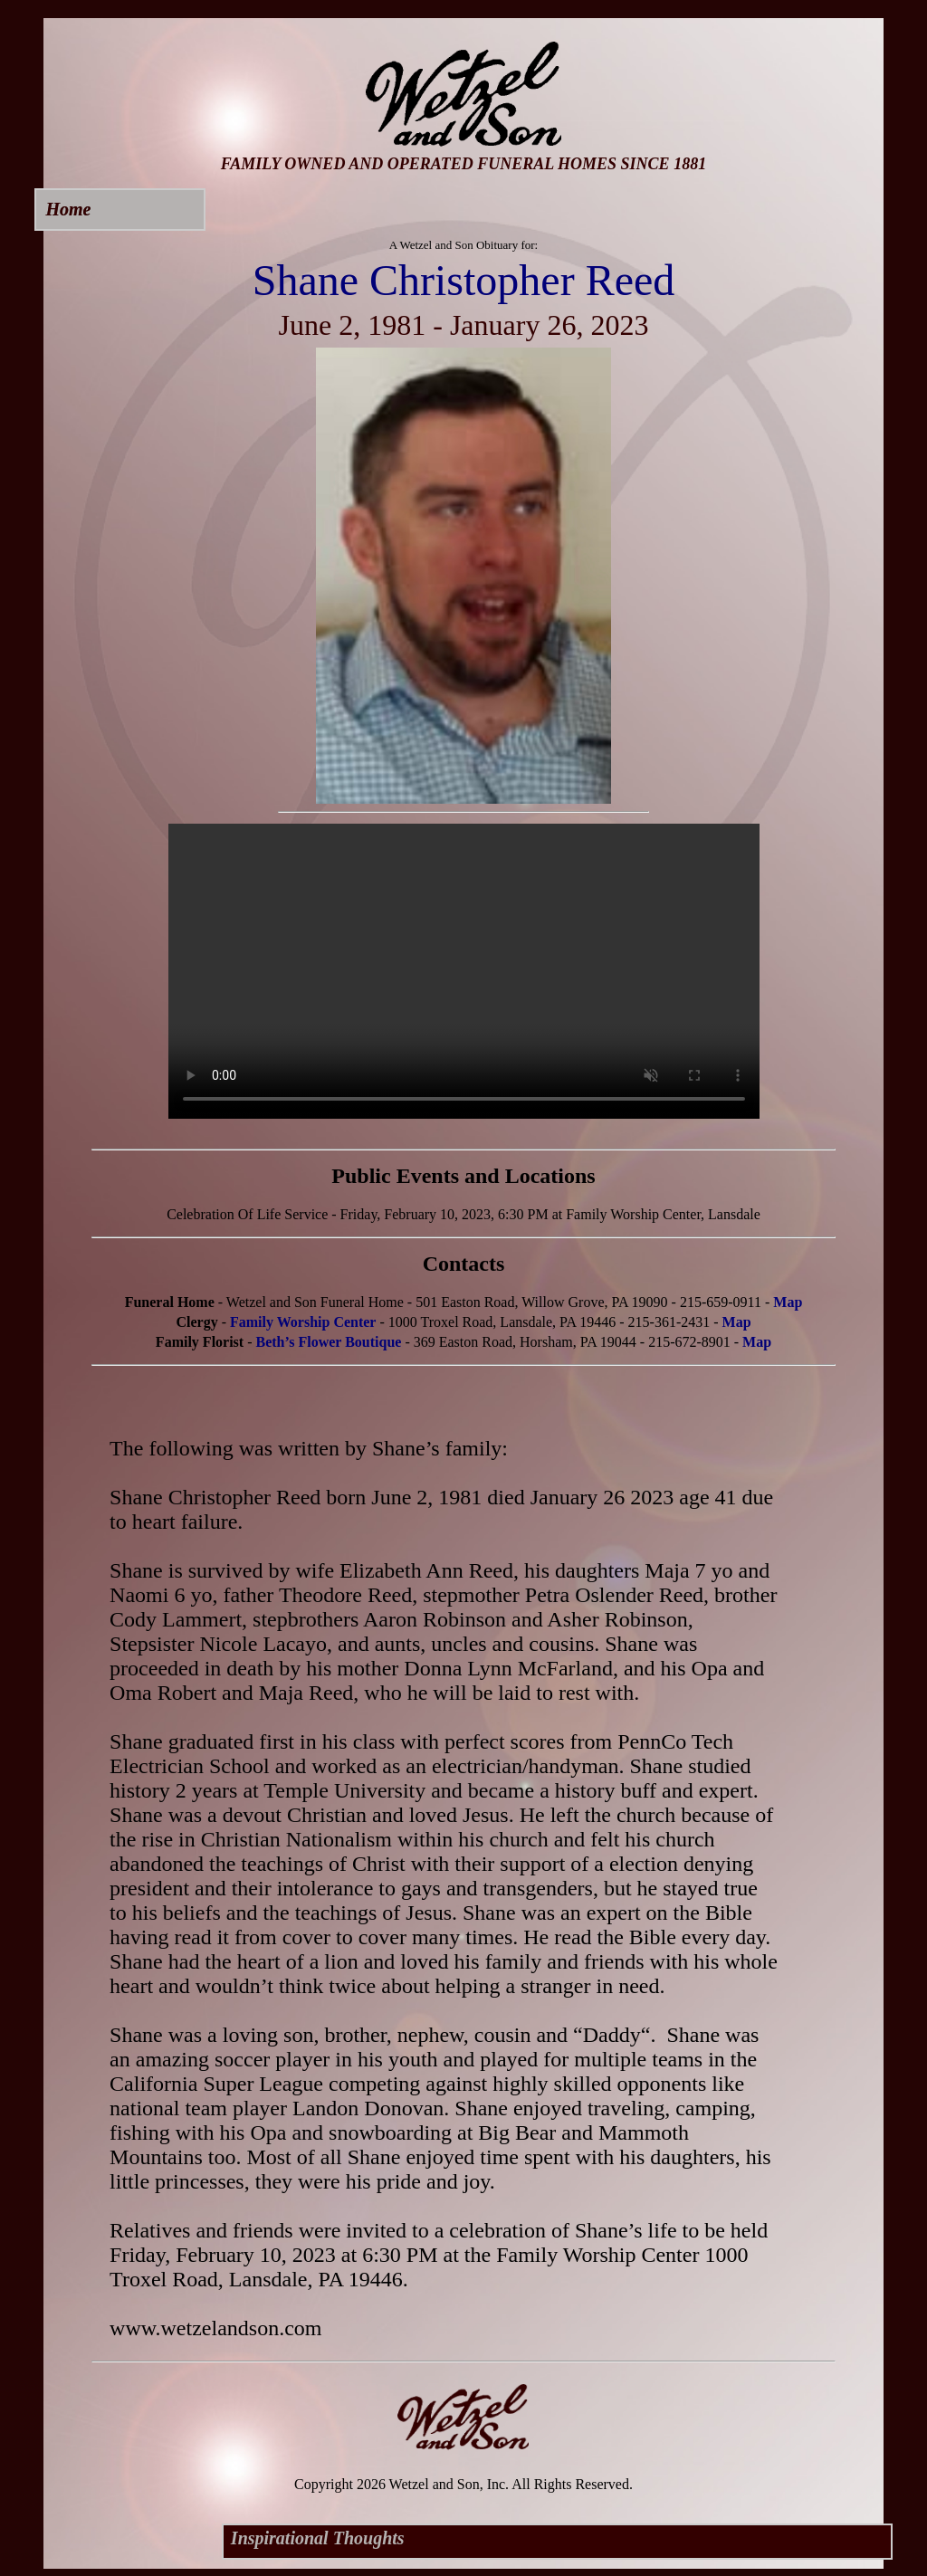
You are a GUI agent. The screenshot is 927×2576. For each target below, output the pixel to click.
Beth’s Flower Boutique (329, 1342)
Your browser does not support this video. (464, 971)
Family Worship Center (303, 1322)
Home (68, 209)
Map (787, 1302)
